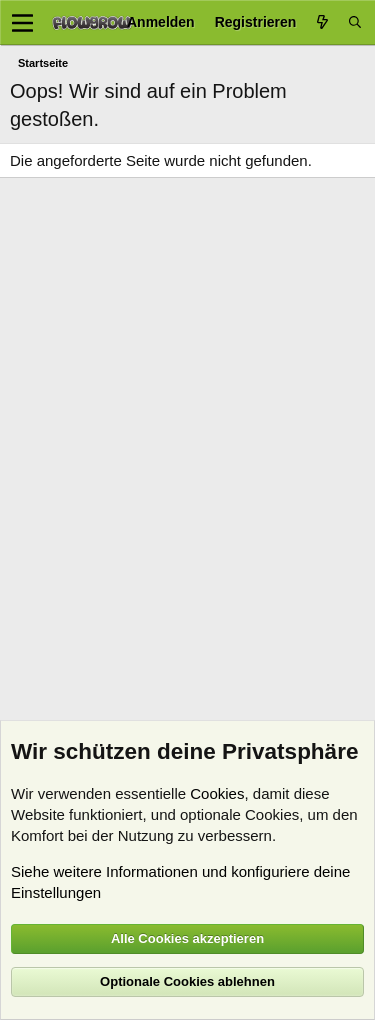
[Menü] (22, 23)
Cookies (217, 793)
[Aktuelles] (322, 22)
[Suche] (355, 22)
